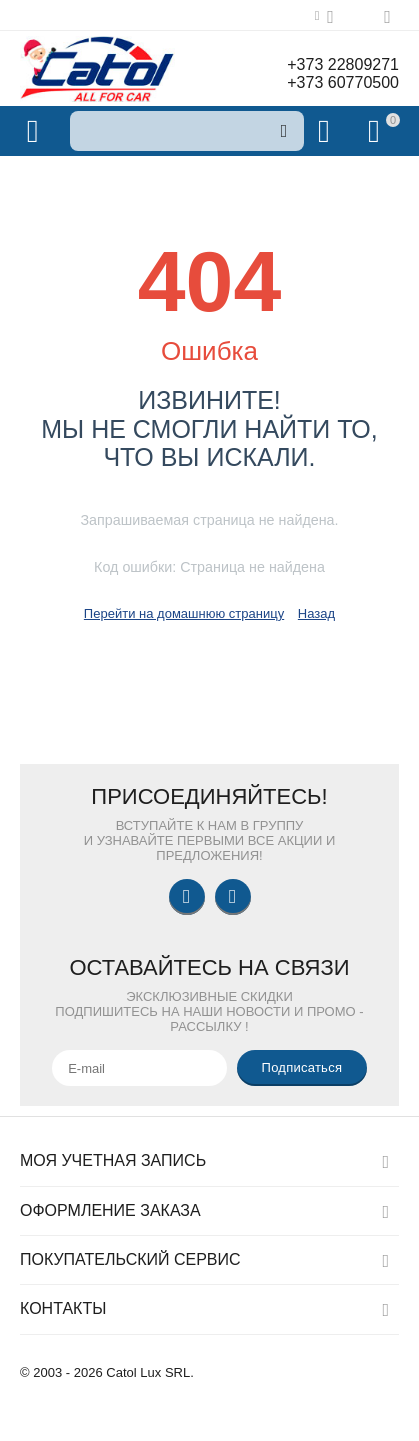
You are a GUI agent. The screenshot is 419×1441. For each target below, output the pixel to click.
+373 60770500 (343, 82)
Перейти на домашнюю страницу (184, 613)
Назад (316, 613)
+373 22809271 (343, 64)
